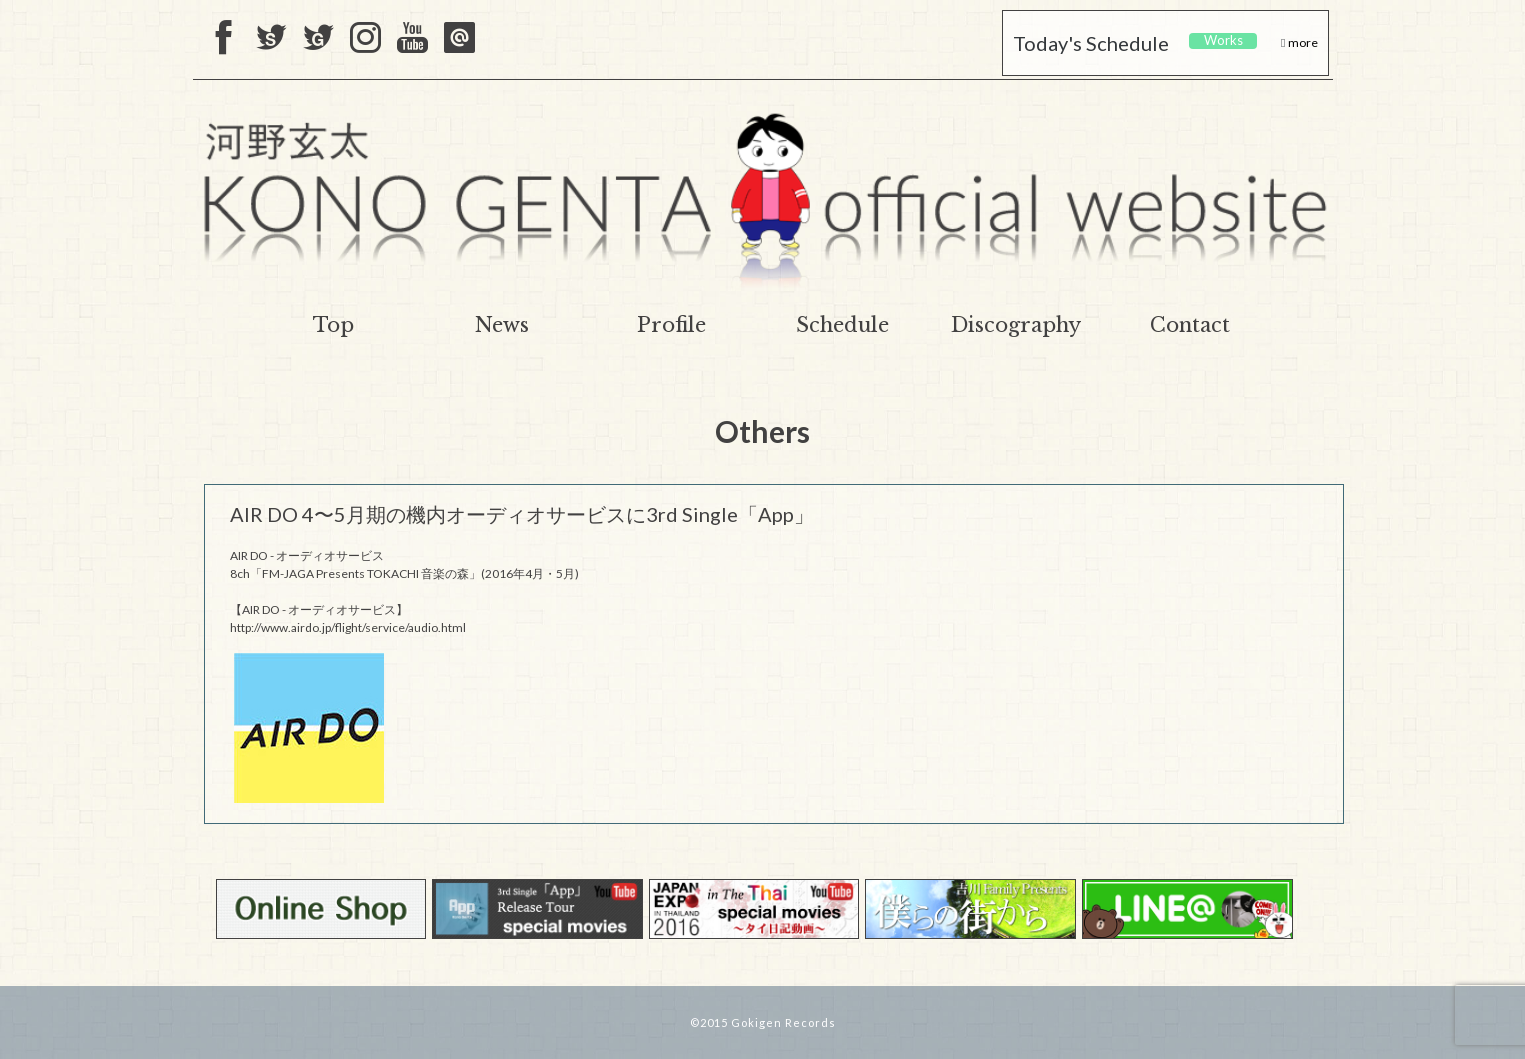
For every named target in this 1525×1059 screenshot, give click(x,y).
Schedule (842, 325)
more (1302, 42)
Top (333, 325)
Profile (671, 325)
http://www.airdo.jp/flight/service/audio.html (348, 627)
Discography (1016, 325)
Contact (1190, 325)
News (502, 325)
